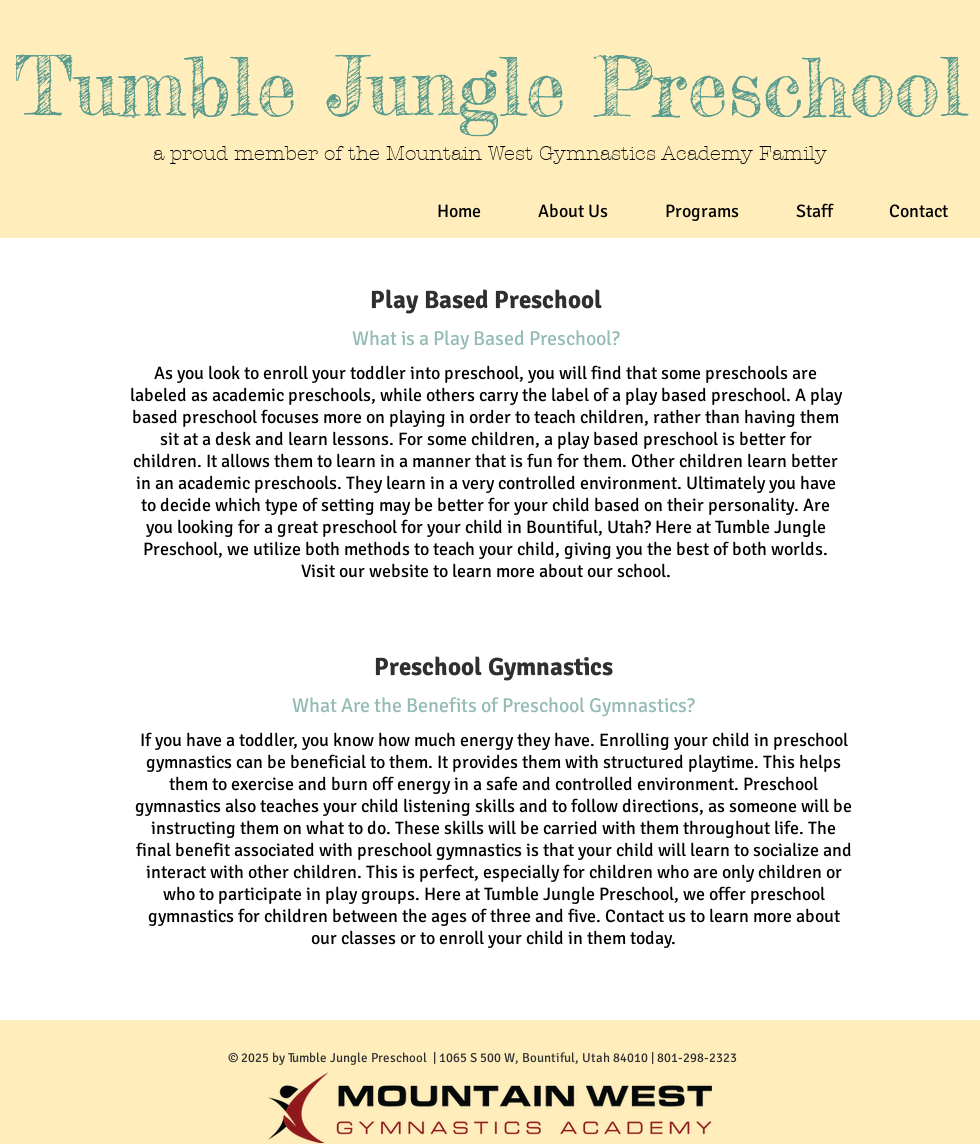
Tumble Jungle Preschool (490, 86)
